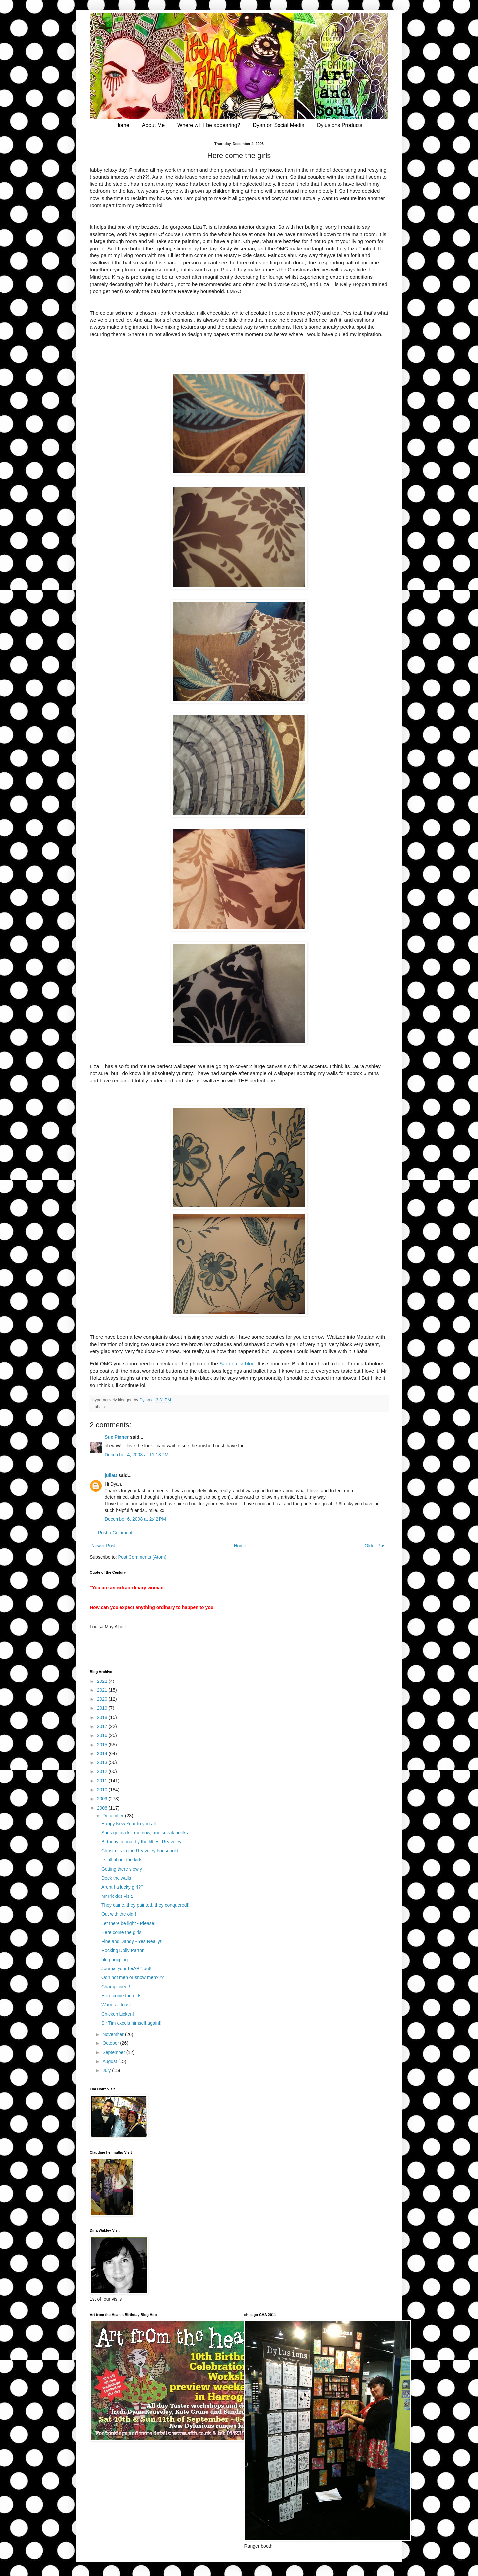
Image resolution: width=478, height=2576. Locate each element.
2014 (103, 1753)
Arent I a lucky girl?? (122, 1887)
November (113, 2034)
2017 (103, 1726)
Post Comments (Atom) (142, 1557)
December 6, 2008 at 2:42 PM (135, 1519)
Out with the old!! (118, 1914)
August (110, 2061)
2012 (103, 1771)
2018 (103, 1717)
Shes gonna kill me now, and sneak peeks (144, 1832)
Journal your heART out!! (127, 1968)
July (107, 2070)
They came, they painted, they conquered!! (145, 1905)
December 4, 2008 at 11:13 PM (137, 1454)
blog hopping (114, 1959)
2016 (103, 1735)
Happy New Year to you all (128, 1823)
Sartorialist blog (237, 1363)
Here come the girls (121, 1932)
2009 (103, 1798)
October (111, 2043)
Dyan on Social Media (278, 125)
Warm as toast (116, 2004)
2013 (103, 1762)
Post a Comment (115, 1532)
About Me (153, 125)
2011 (103, 1780)
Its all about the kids (121, 1859)
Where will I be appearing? (208, 125)
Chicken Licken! (117, 2014)
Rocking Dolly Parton (123, 1950)
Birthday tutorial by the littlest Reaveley (141, 1841)
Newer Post (103, 1545)
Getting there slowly (121, 1869)
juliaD (111, 1475)
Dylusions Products (339, 125)
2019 (103, 1708)
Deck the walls (116, 1878)
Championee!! (115, 1986)
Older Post (376, 1545)
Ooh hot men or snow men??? (132, 1977)
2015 (103, 1744)
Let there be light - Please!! (129, 1923)
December (113, 1815)
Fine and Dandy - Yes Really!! (131, 1941)
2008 (103, 1808)
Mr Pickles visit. (117, 1896)
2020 (103, 1699)
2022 (103, 1681)
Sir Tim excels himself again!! (131, 2023)
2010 (103, 1789)
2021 (103, 1690)
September (114, 2052)
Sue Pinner (117, 1437)
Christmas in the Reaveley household (139, 1850)
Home (122, 125)
